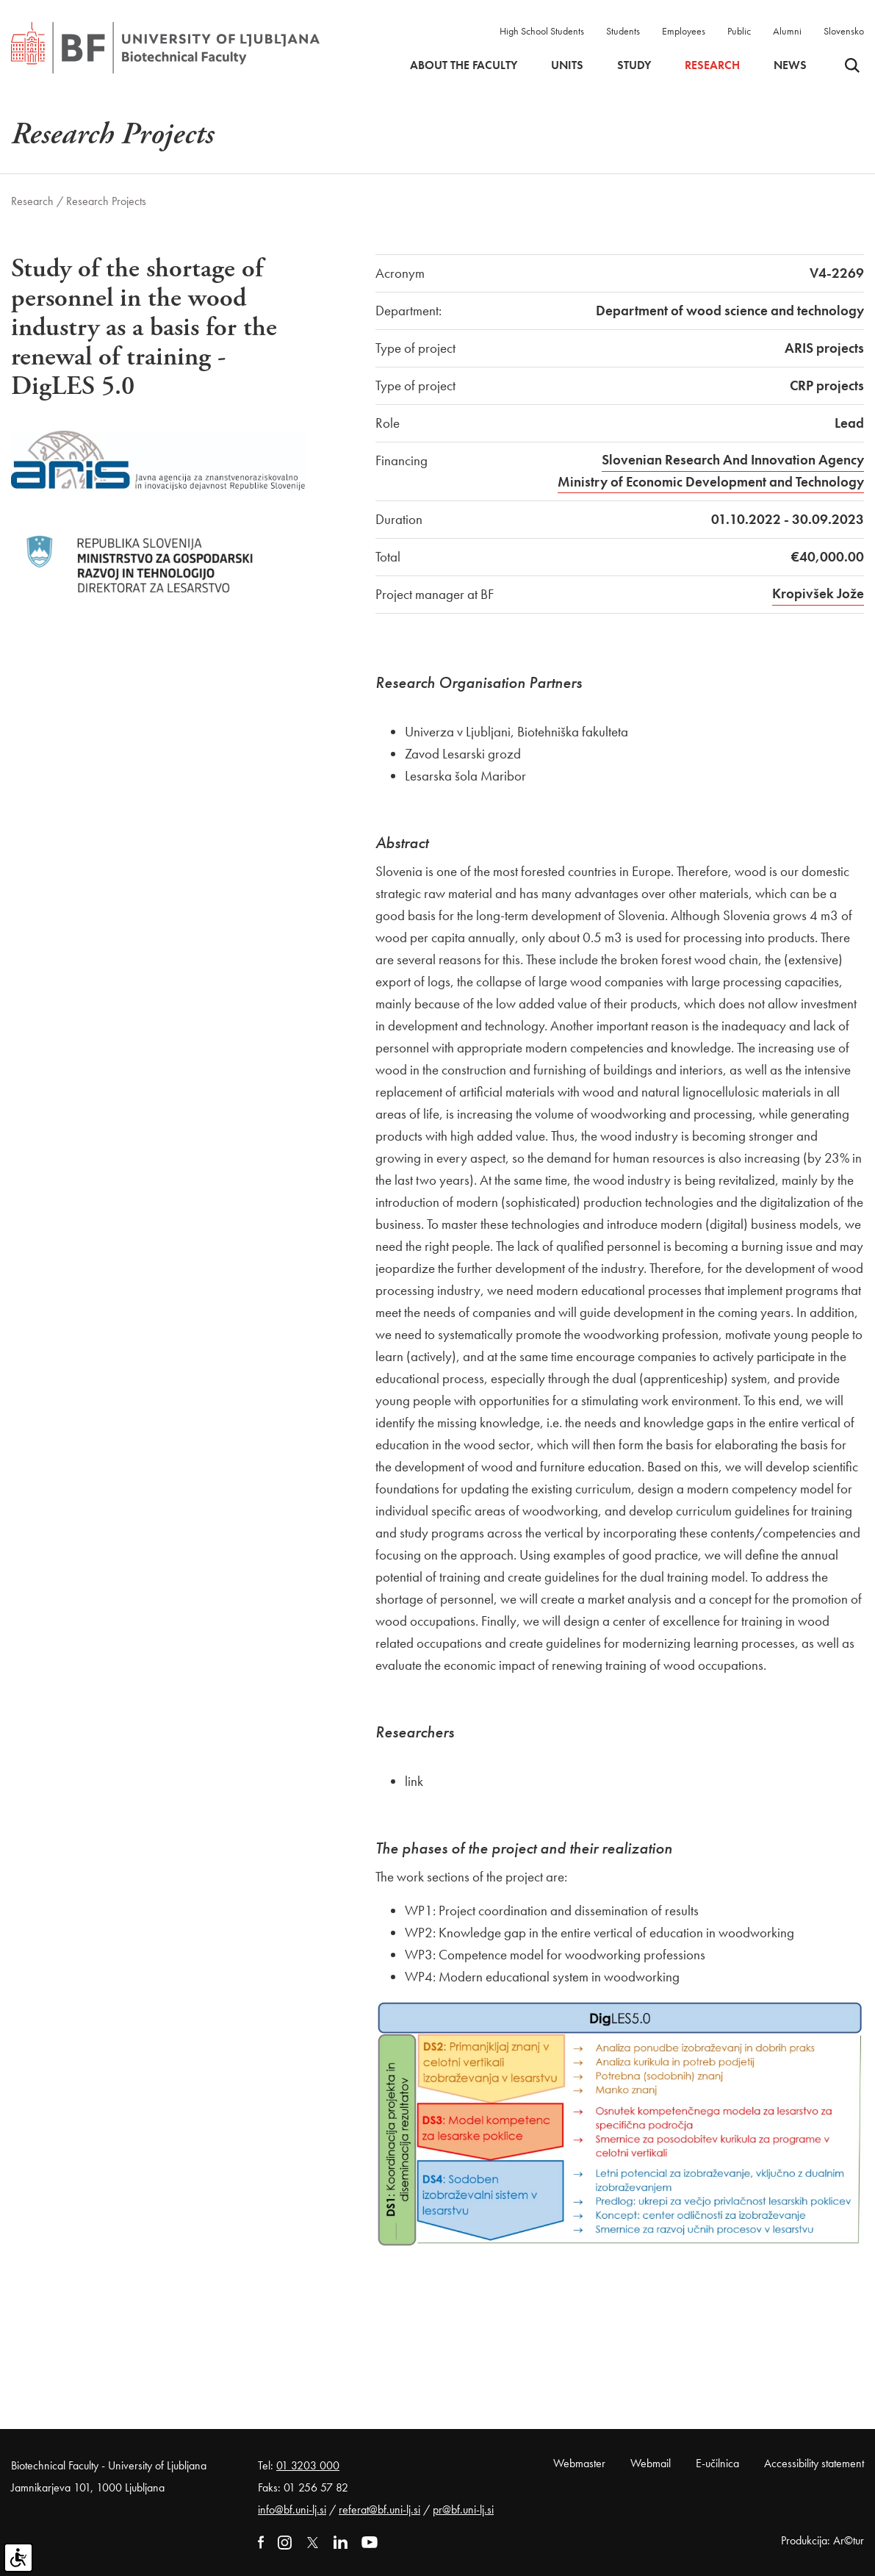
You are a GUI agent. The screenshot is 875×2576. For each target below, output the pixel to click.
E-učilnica (717, 2463)
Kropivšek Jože (818, 593)
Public (739, 30)
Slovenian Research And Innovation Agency (733, 460)
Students (623, 30)
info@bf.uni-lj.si (292, 2509)
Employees (683, 30)
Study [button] (634, 65)
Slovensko (844, 30)
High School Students (542, 30)
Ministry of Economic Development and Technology (711, 482)
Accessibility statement (814, 2463)
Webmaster (579, 2463)
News (790, 65)
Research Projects (106, 201)
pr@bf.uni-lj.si (463, 2509)
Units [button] (567, 65)
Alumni (787, 30)
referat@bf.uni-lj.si (379, 2509)
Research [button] (712, 65)
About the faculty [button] (463, 65)
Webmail (650, 2463)
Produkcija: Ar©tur (822, 2540)
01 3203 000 (307, 2465)
